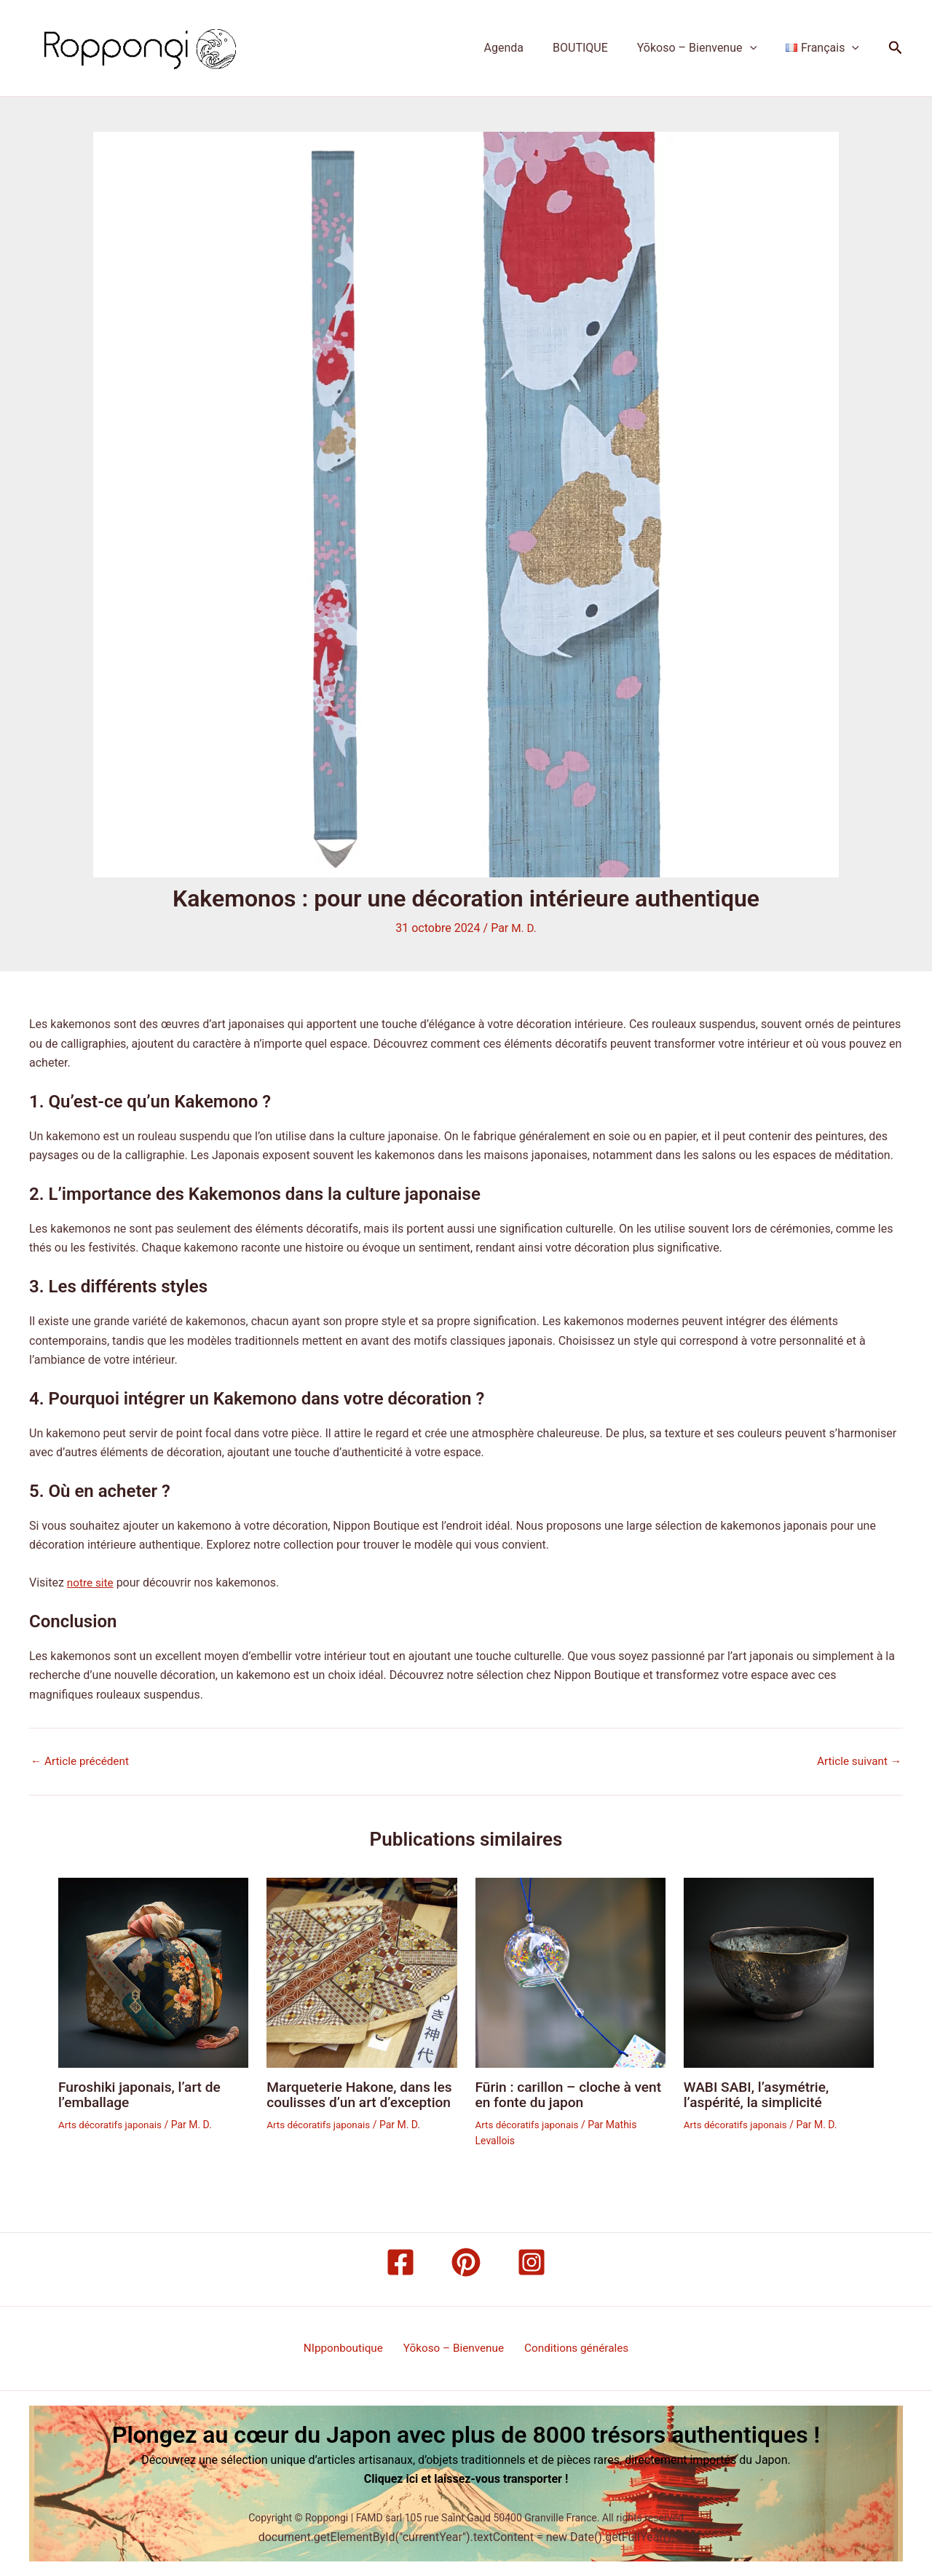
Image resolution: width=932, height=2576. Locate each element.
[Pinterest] (466, 2261)
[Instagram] (531, 2261)
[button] (758, 48)
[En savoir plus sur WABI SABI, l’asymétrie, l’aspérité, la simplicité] (779, 1972)
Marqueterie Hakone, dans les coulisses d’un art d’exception (352, 2101)
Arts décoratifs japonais (112, 2124)
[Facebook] (400, 2261)
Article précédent (82, 1761)
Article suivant (857, 1761)
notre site (91, 1582)
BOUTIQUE (595, 48)
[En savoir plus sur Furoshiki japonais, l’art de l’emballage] (153, 1972)
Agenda (524, 48)
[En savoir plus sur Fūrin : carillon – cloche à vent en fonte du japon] (570, 1972)
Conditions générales (572, 2348)
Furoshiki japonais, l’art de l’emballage (143, 2094)
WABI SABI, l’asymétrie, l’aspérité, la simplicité (760, 2094)
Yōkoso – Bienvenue (705, 48)
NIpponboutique (347, 2348)
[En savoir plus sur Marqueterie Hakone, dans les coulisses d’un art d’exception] (361, 1972)
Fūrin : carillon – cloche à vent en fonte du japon (557, 2094)
